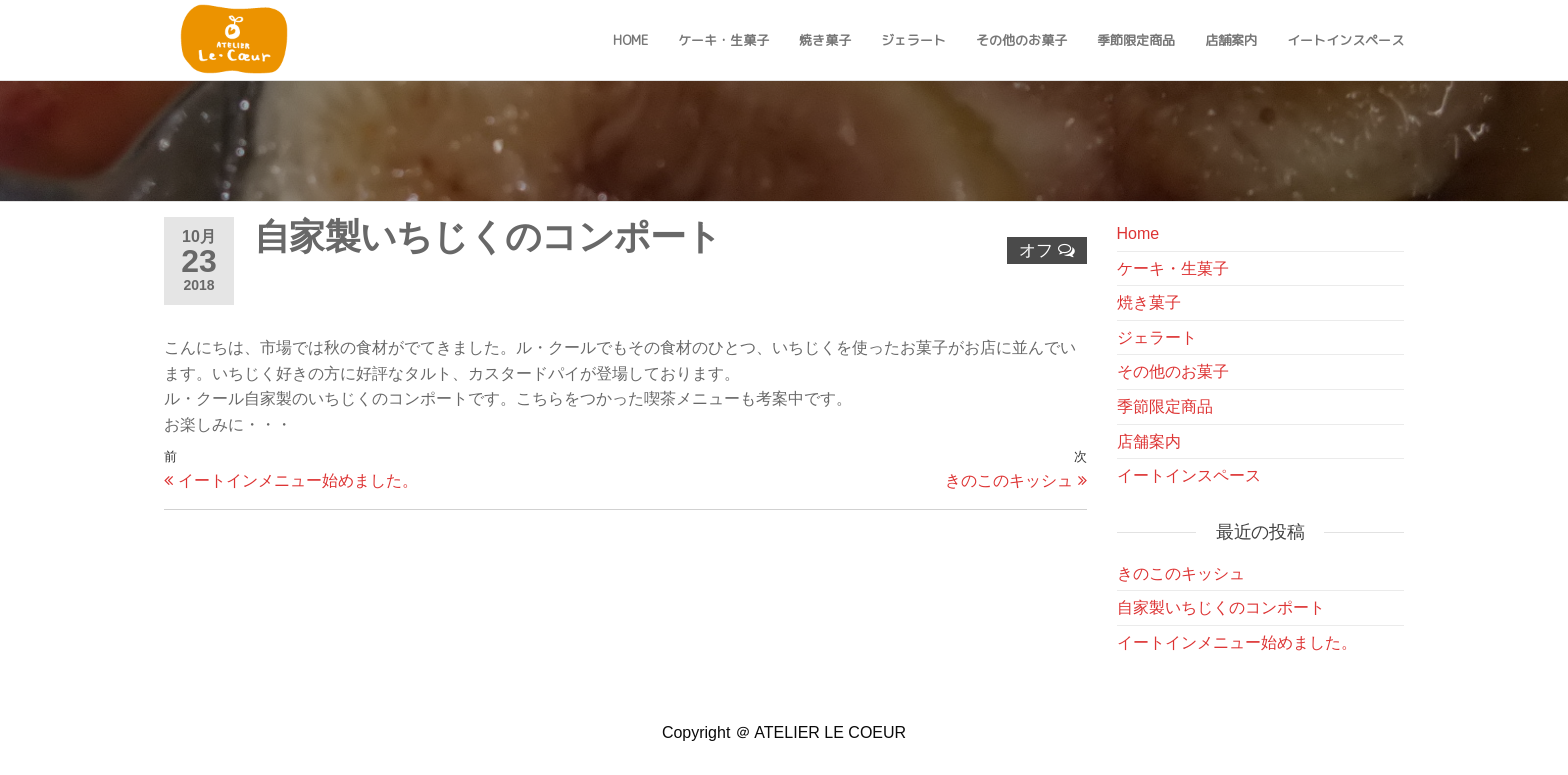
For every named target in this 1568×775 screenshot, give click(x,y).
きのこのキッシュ (1181, 573)
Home (630, 40)
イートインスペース (1345, 40)
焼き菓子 (825, 40)
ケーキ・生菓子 (723, 40)
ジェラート (913, 40)
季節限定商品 (1136, 40)
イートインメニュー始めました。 (1237, 642)
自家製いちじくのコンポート (1221, 607)
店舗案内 (1231, 40)
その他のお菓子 (1021, 40)
